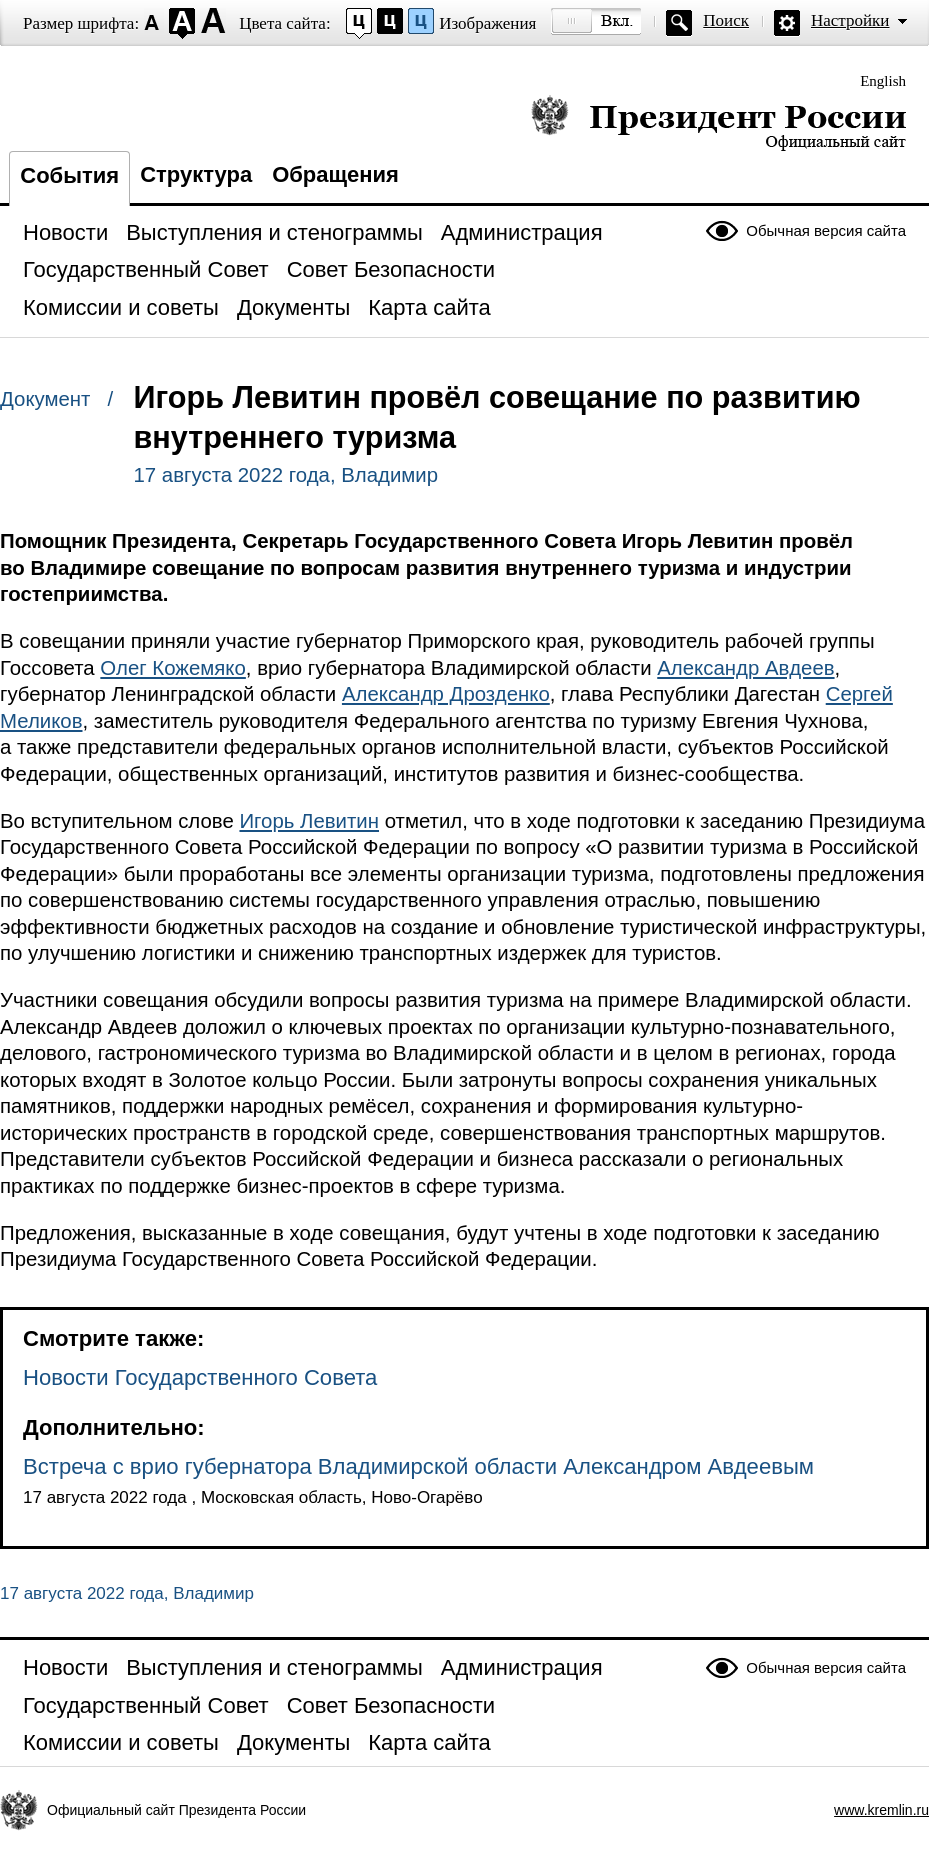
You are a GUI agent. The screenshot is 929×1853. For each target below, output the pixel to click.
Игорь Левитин (309, 821)
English (883, 81)
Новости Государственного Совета (200, 1377)
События (69, 175)
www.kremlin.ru (881, 1810)
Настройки (850, 20)
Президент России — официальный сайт (718, 122)
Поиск (726, 20)
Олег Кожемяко (173, 668)
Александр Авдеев (745, 668)
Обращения (335, 174)
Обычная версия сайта (826, 230)
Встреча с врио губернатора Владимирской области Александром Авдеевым (418, 1466)
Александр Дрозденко (446, 694)
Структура (196, 174)
